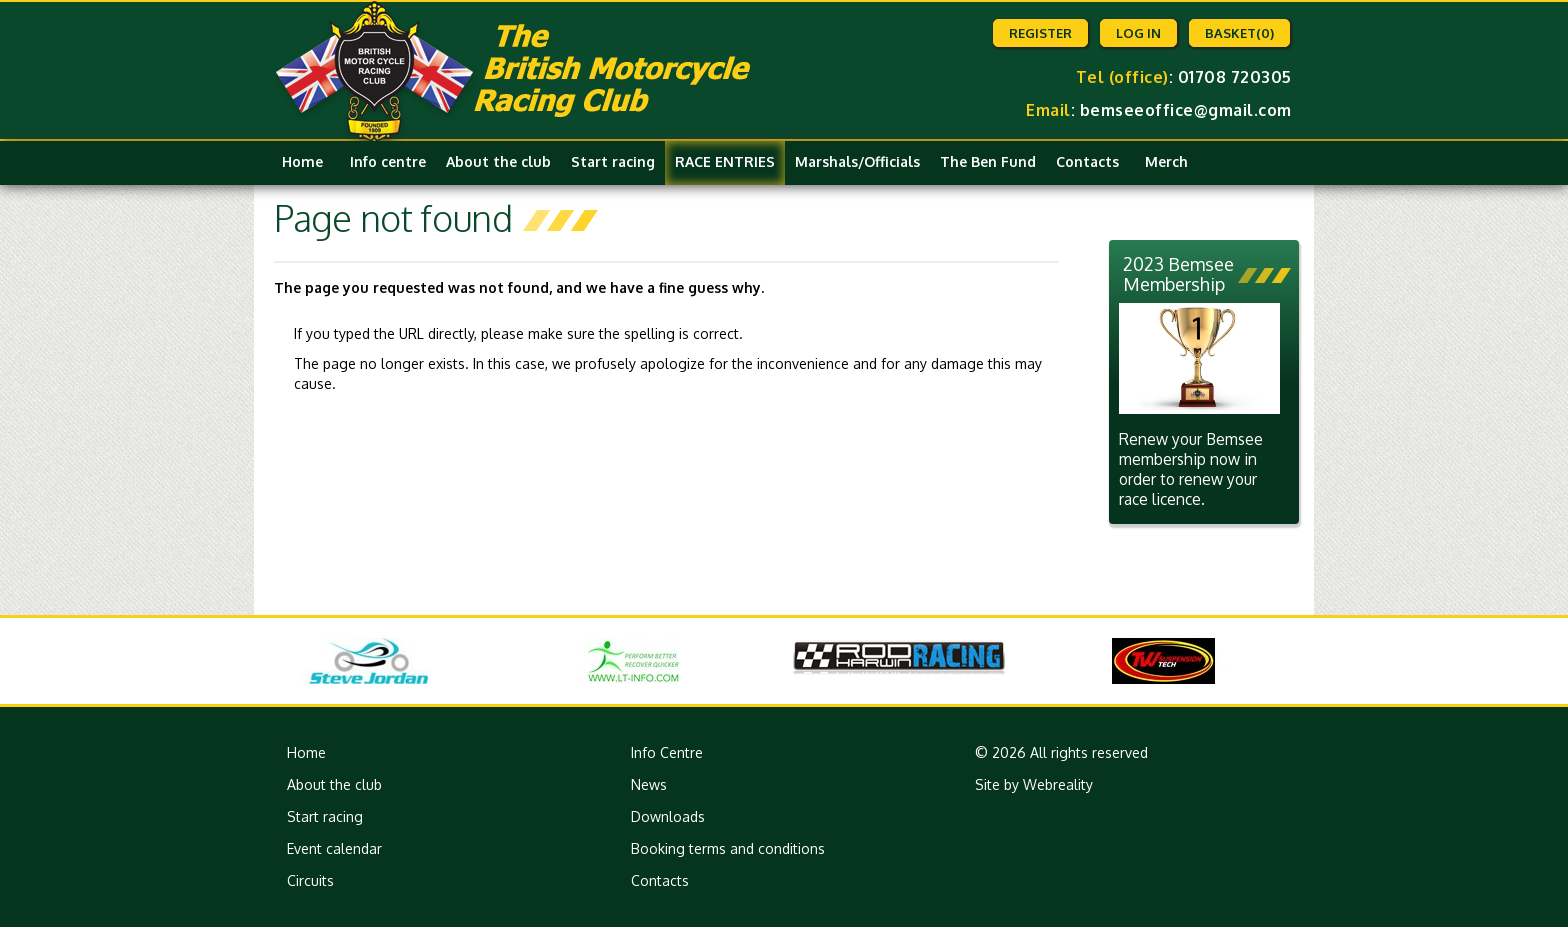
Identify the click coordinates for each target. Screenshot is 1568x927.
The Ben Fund (988, 161)
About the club (498, 161)
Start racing (613, 161)
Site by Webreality (1034, 784)
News (649, 784)
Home (302, 161)
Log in (1138, 33)
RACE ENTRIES (725, 161)
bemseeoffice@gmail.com (1186, 110)
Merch (1166, 161)
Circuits (310, 880)
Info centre (388, 161)
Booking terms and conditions (728, 848)
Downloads (668, 816)
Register (1040, 33)
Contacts (1087, 161)
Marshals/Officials (857, 161)
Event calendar (334, 848)
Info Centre (667, 752)
